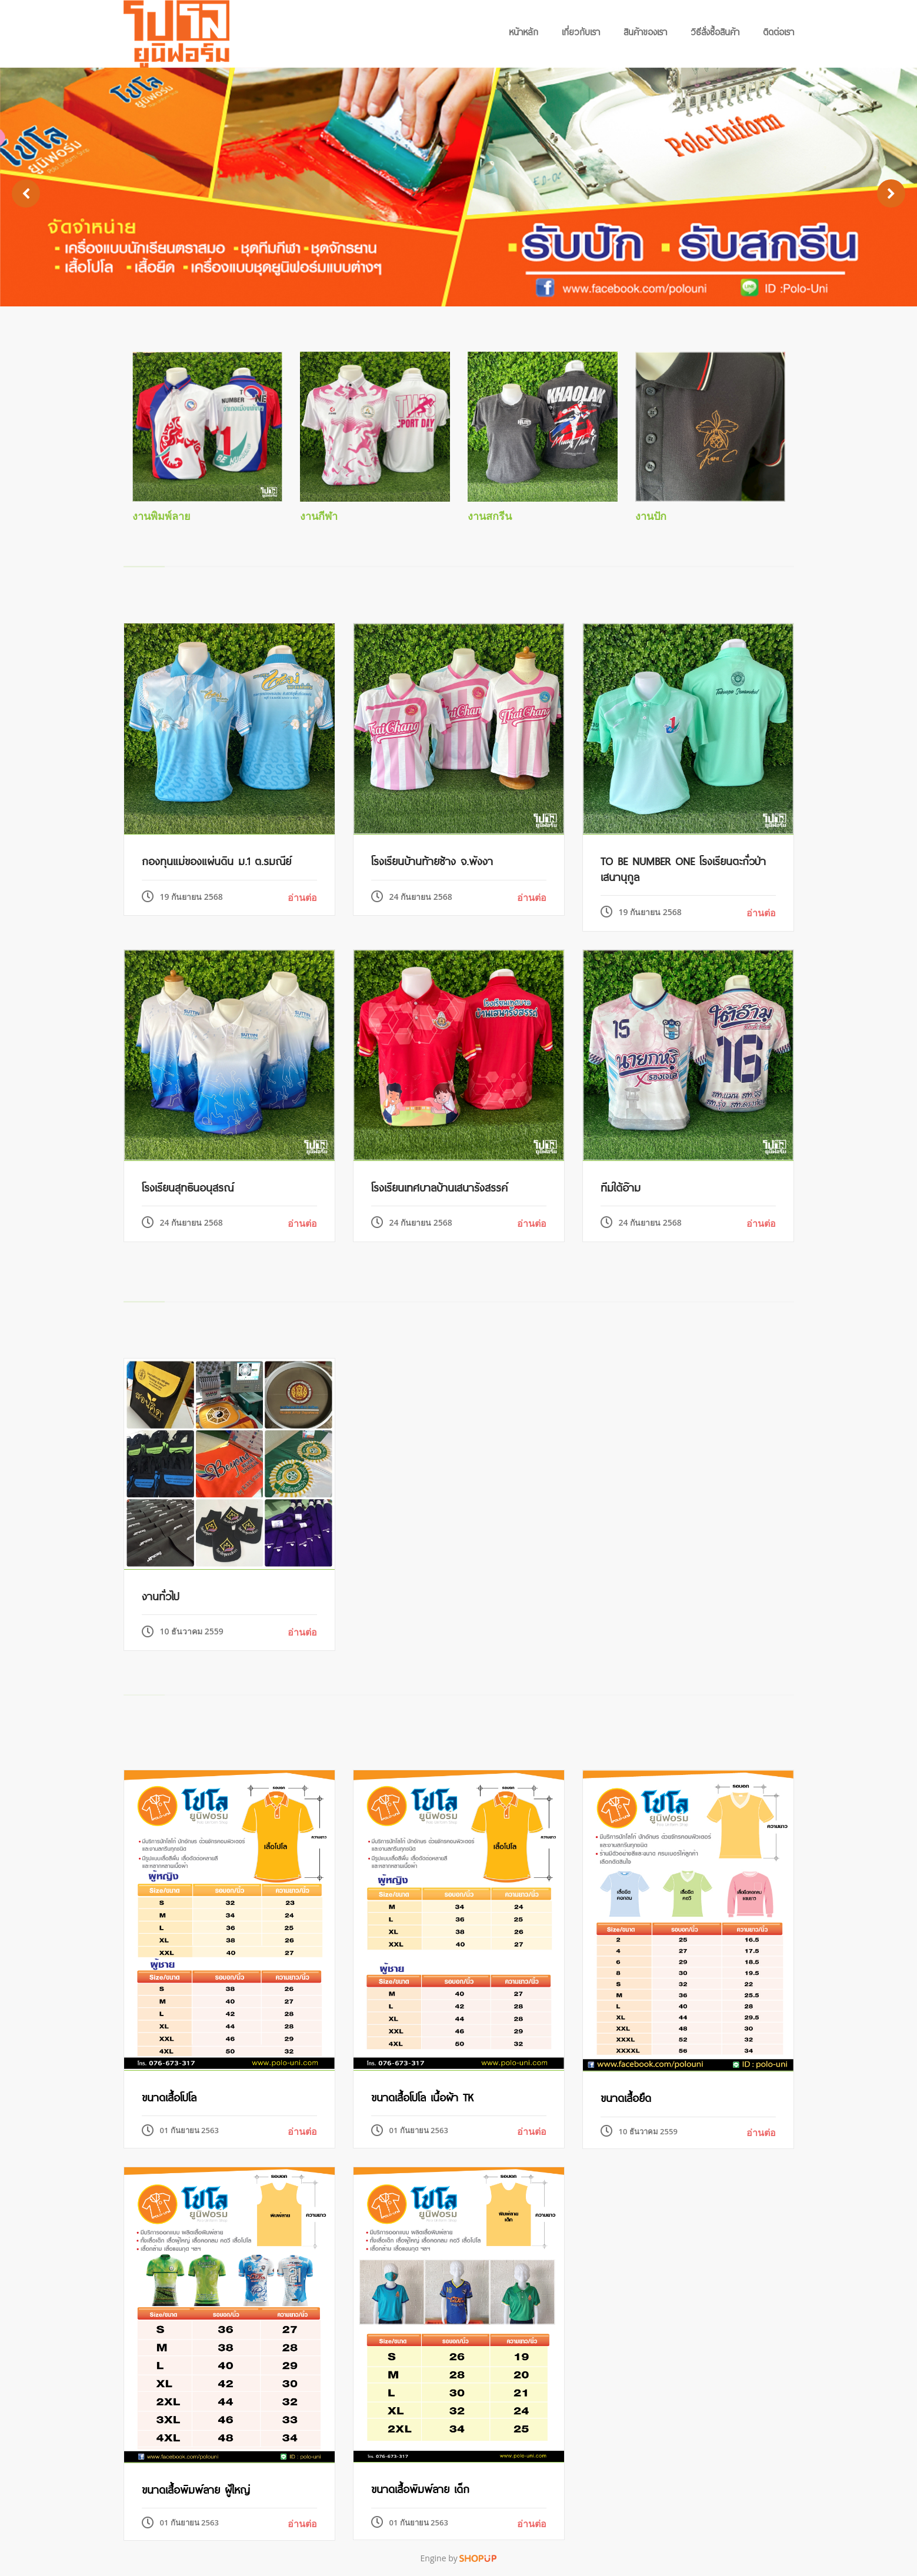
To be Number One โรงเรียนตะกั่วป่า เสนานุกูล (683, 867)
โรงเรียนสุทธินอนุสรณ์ (188, 1186)
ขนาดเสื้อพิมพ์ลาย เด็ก (420, 2488)
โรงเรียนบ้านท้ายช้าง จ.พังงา (432, 860)
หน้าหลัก (523, 31)
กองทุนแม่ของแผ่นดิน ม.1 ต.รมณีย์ (216, 860)
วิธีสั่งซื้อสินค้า (715, 31)
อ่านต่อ (302, 897)
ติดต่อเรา (778, 31)
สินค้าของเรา (645, 31)
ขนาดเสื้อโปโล (169, 2096)
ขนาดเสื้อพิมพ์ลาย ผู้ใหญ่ (196, 2488)
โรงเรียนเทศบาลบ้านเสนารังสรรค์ (439, 1186)
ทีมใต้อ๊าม (621, 1186)
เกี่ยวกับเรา (581, 31)
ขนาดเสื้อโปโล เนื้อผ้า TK (422, 2096)
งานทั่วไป (160, 1595)
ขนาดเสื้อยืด (626, 2096)
